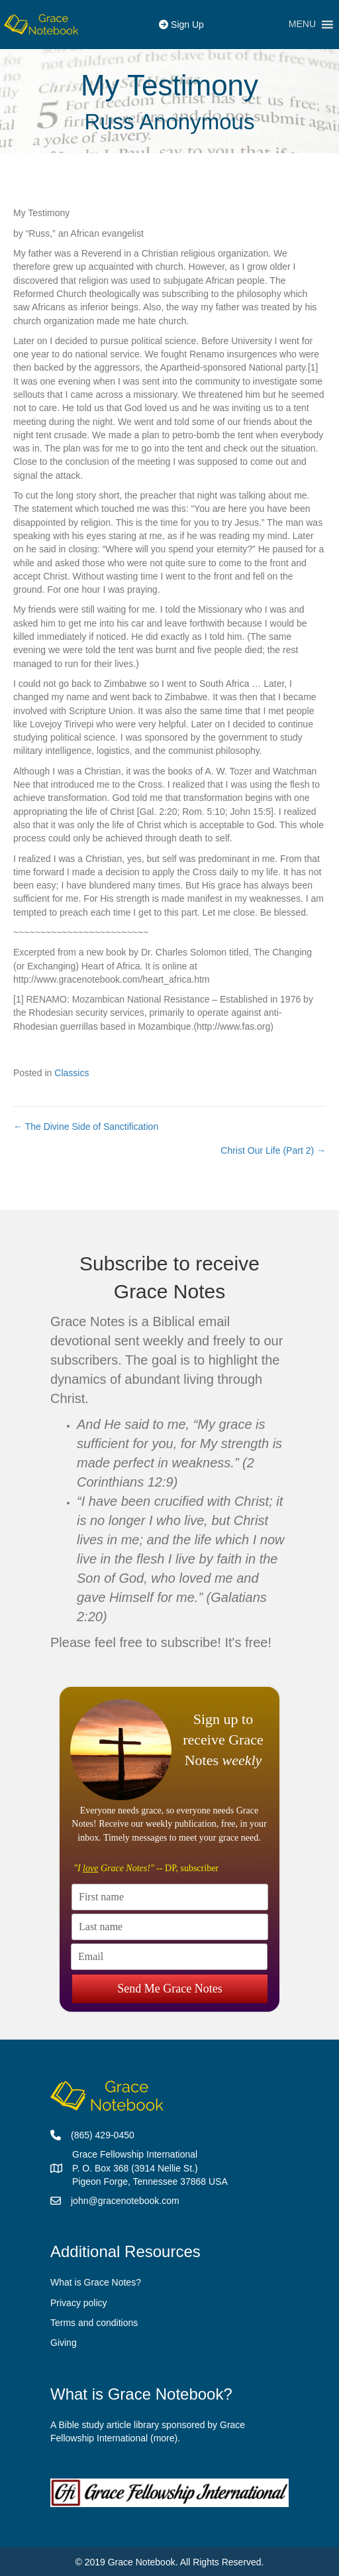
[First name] (170, 1897)
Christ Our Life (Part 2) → (273, 1150)
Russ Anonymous (170, 121)
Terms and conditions (94, 2322)
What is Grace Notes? (95, 2282)
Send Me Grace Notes (169, 1986)
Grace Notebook (141, 2562)
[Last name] (170, 1927)
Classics (71, 1073)
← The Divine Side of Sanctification (85, 1126)
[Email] (169, 1956)
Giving (63, 2342)
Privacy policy (78, 2303)
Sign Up (181, 24)
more (164, 2438)
